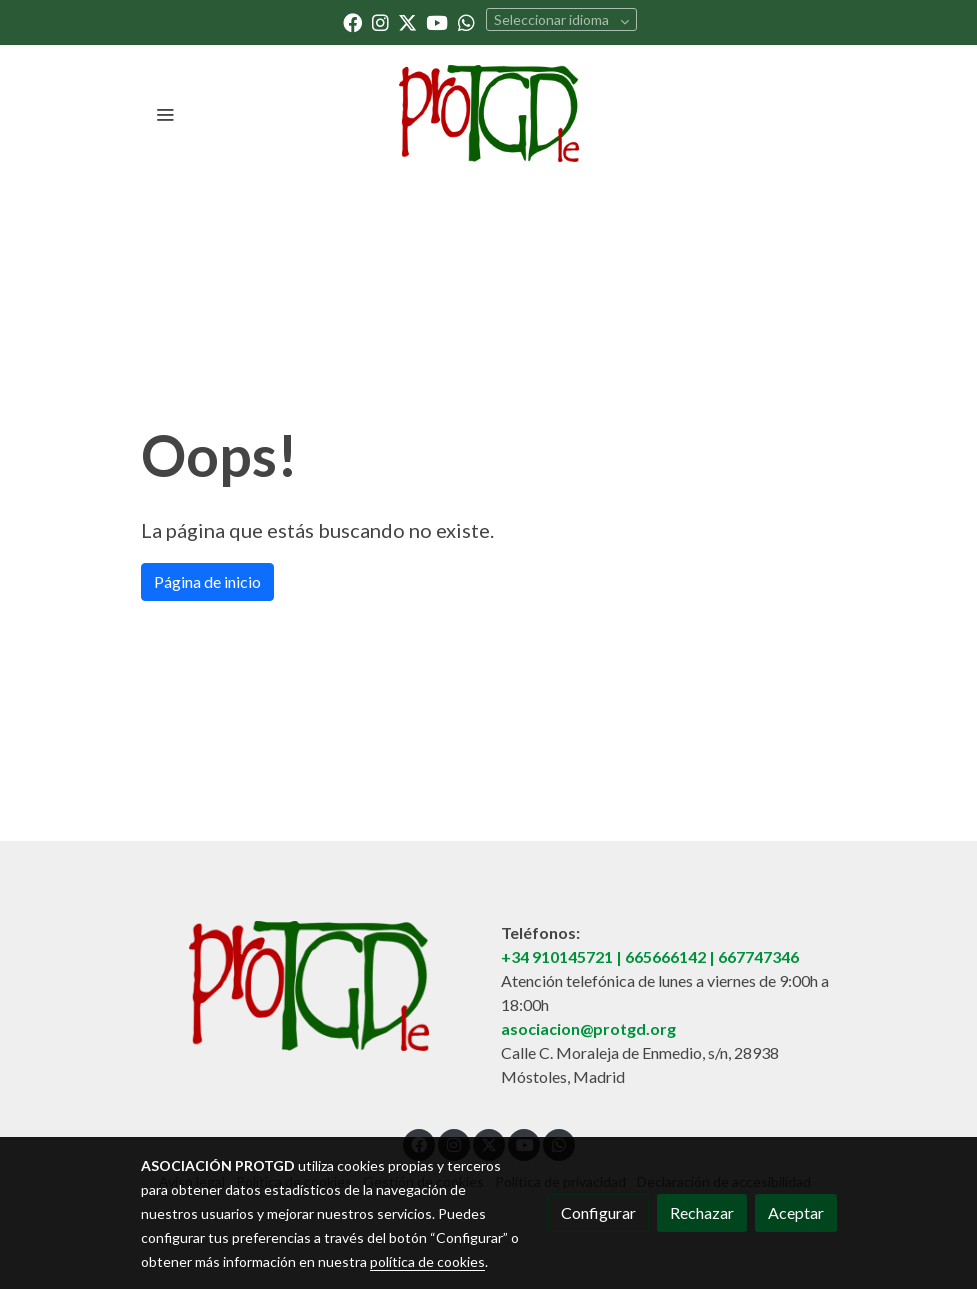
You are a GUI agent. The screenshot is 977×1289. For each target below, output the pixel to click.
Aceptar (796, 1212)
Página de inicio (207, 581)
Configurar (598, 1212)
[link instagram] (380, 21)
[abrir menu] (165, 114)
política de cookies (427, 1261)
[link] (488, 113)
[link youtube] (437, 21)
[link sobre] (309, 985)
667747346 (758, 956)
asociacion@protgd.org (588, 1028)
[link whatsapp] (466, 21)
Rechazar (702, 1212)
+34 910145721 (557, 956)
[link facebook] (352, 21)
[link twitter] (407, 21)
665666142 (665, 956)
